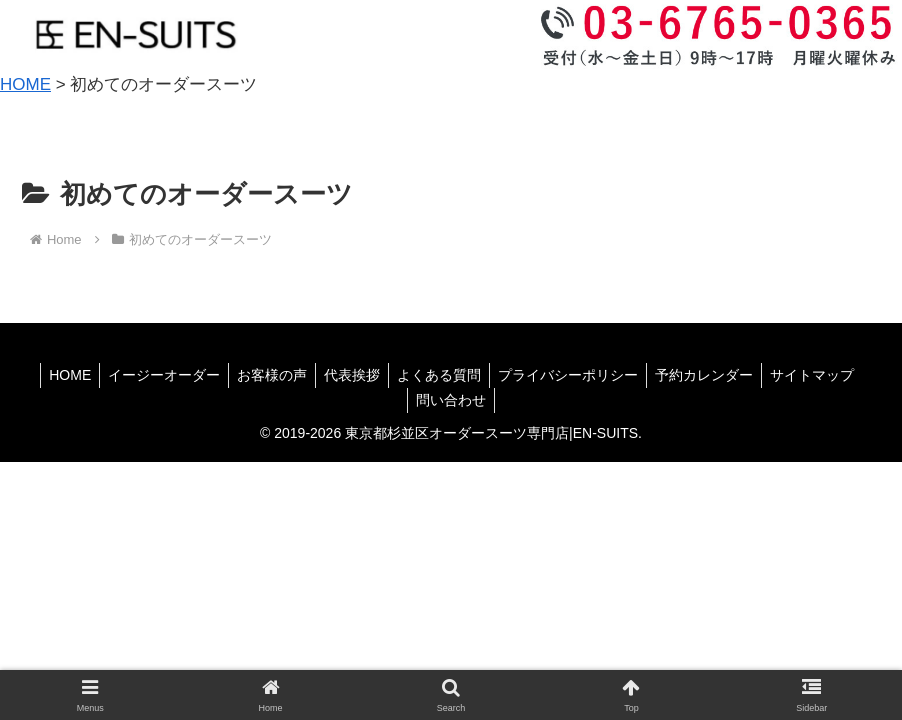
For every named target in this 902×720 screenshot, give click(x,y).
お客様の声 (266, 375)
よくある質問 (441, 375)
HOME (56, 375)
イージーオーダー (154, 375)
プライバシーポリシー (574, 375)
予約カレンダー (714, 375)
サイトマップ (826, 375)
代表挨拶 (350, 375)
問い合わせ (451, 400)
